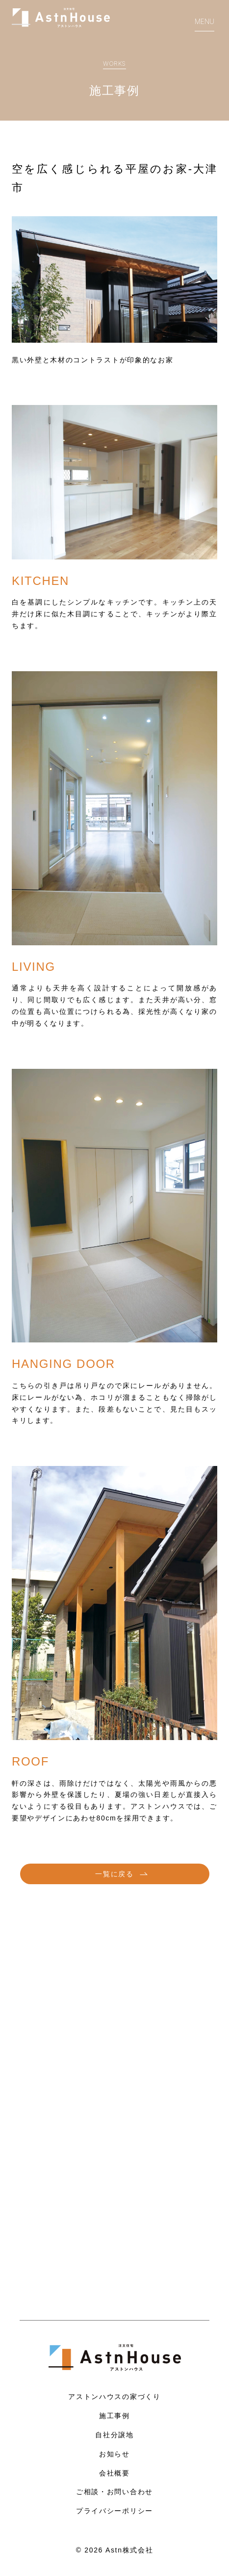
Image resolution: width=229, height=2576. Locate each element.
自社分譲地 (114, 2434)
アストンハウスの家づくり (114, 2396)
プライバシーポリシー (114, 2510)
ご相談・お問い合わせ (114, 2491)
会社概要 (114, 2473)
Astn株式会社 (129, 2550)
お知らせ (114, 2454)
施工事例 (114, 2415)
